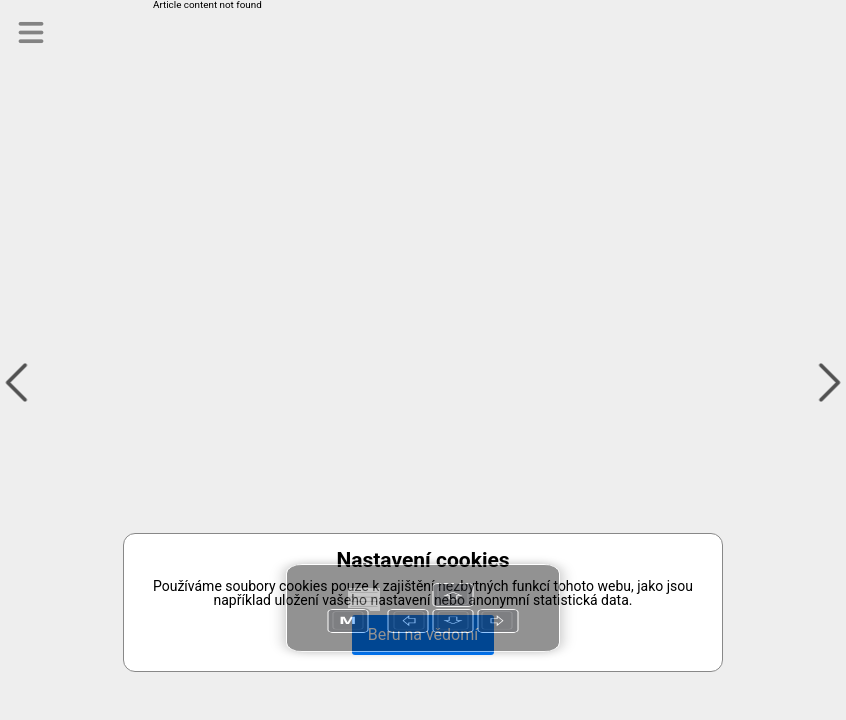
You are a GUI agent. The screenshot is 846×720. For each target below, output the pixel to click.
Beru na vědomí (423, 634)
